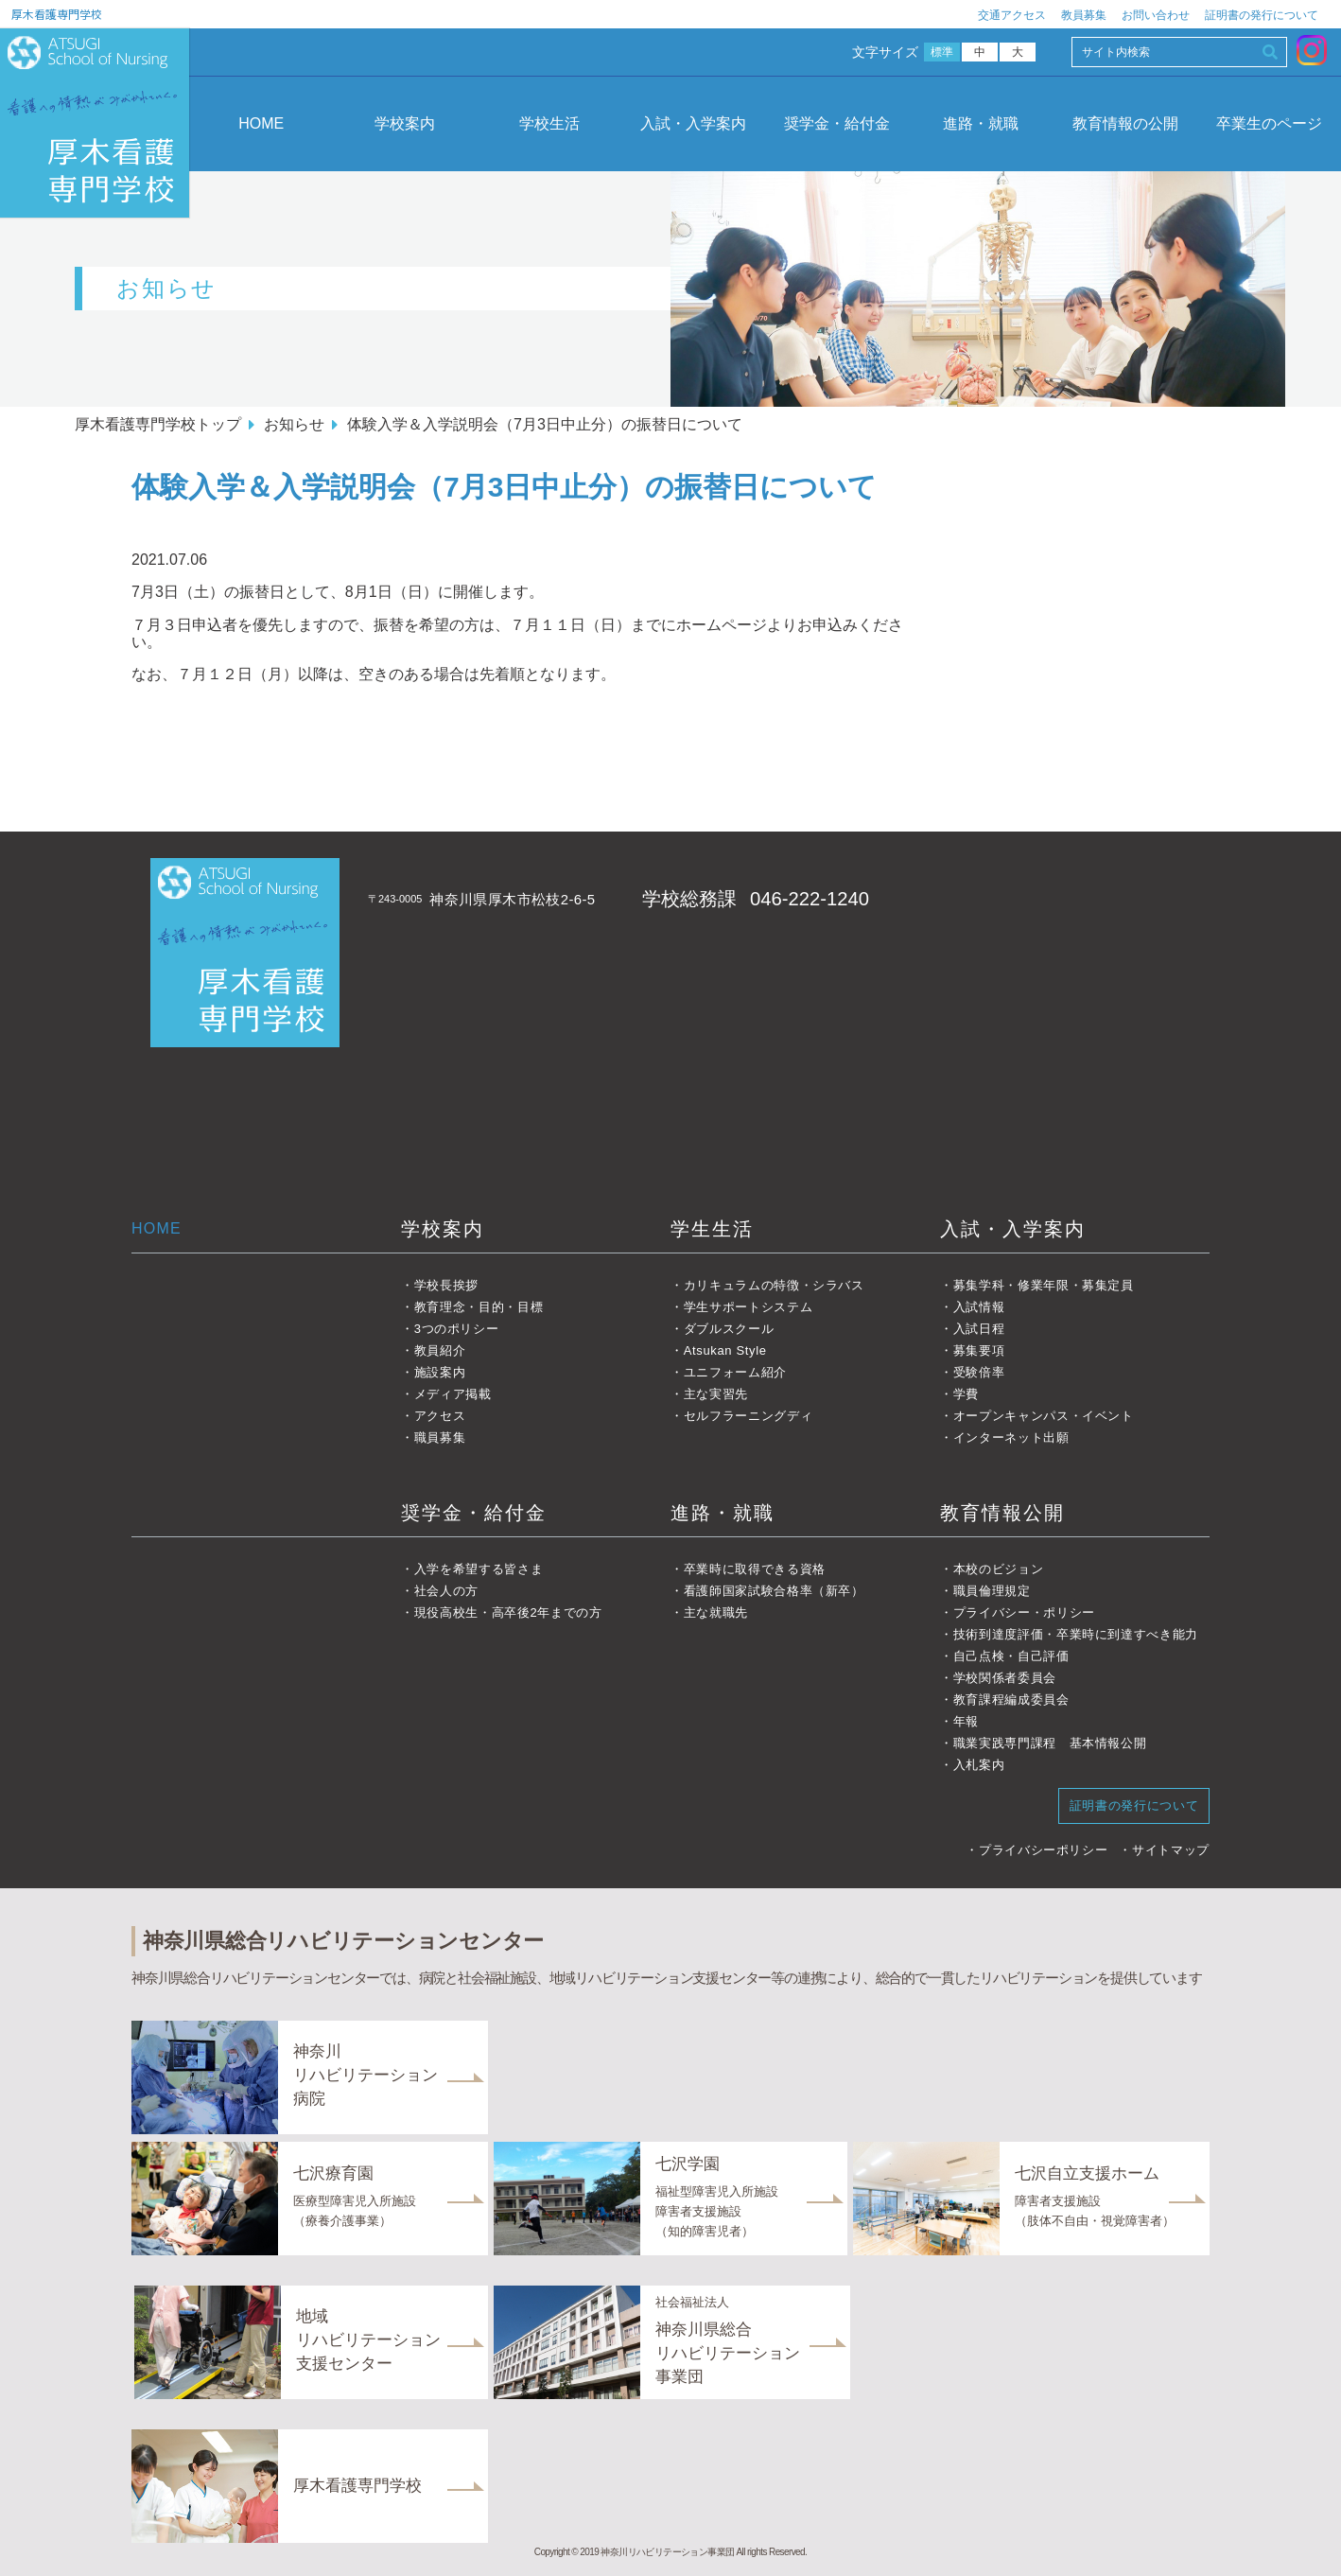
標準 (942, 52)
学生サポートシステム (748, 1307)
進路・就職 (981, 123)
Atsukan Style (725, 1350)
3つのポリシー (456, 1329)
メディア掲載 (453, 1394)
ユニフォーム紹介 (735, 1372)
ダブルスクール (729, 1329)
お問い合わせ (1156, 15)
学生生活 (712, 1228)
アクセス (440, 1416)
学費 (966, 1394)
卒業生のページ (1269, 123)
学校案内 (404, 123)
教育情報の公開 (1125, 123)
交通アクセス (1012, 15)
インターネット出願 (1011, 1437)
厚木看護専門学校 (56, 14)
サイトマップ (1171, 1850)
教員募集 (1083, 15)
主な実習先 (716, 1394)
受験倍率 (979, 1372)
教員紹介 (440, 1350)
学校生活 (549, 123)
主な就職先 (716, 1612)
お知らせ (294, 424)
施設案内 (440, 1372)
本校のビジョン (998, 1569)
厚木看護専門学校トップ (158, 424)
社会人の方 (446, 1591)
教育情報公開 (1002, 1512)
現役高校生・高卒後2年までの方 (508, 1612)
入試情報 (979, 1307)
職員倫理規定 (992, 1591)
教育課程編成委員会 (1011, 1699)
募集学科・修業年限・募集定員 (1043, 1285)
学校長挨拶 (446, 1285)
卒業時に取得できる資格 (755, 1569)
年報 (966, 1721)
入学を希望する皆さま (479, 1569)
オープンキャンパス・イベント (1043, 1416)
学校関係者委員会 (1004, 1678)
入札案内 (979, 1765)
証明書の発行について (1261, 15)
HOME (261, 123)
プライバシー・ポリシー (1024, 1612)
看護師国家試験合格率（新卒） (774, 1591)
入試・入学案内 (693, 123)
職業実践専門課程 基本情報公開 (1050, 1743)
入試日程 (979, 1329)
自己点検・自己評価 (1011, 1656)
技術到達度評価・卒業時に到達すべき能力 (1075, 1634)
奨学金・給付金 (837, 123)
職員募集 (440, 1437)
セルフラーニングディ (748, 1416)
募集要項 (979, 1350)
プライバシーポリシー (1043, 1850)
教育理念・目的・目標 (479, 1307)
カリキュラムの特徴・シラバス (774, 1285)
